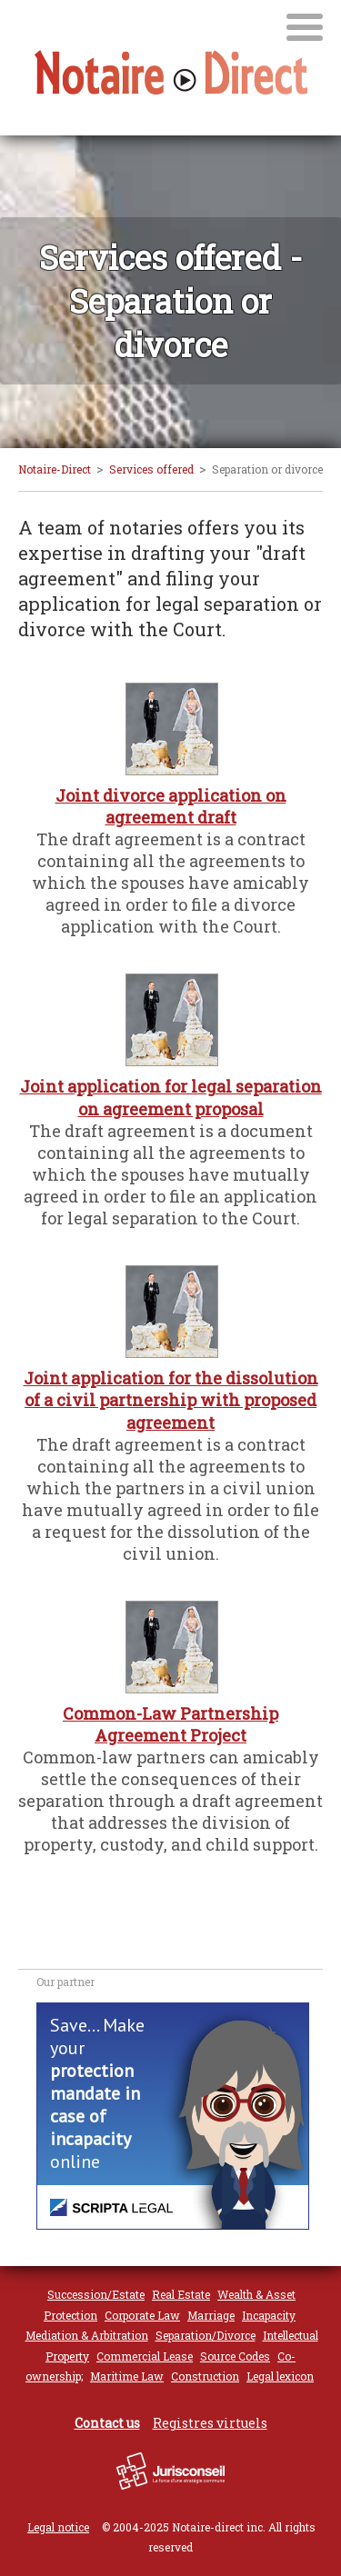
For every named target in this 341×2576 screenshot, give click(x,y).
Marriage (211, 2315)
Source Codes (235, 2356)
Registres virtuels (210, 2422)
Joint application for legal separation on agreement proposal (171, 1097)
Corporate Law (142, 2315)
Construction (205, 2376)
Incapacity (269, 2315)
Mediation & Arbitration (86, 2335)
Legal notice (58, 2527)
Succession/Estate (96, 2294)
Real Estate (181, 2294)
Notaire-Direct (54, 469)
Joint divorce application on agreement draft (170, 806)
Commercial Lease (144, 2356)
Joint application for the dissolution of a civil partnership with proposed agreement (171, 1400)
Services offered (151, 469)
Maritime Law (127, 2376)
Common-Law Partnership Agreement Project (170, 1724)
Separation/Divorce (205, 2335)
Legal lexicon (280, 2376)
